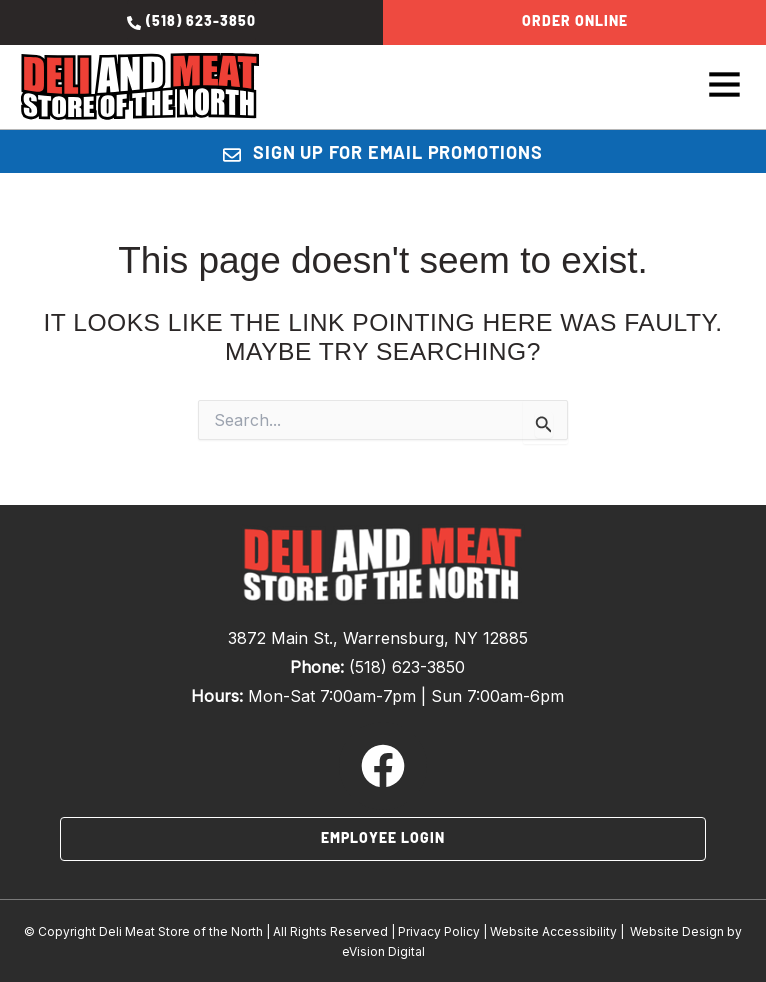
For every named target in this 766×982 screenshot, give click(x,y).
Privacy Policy (439, 931)
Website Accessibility (553, 931)
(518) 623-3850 (407, 667)
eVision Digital (383, 951)
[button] (682, 87)
